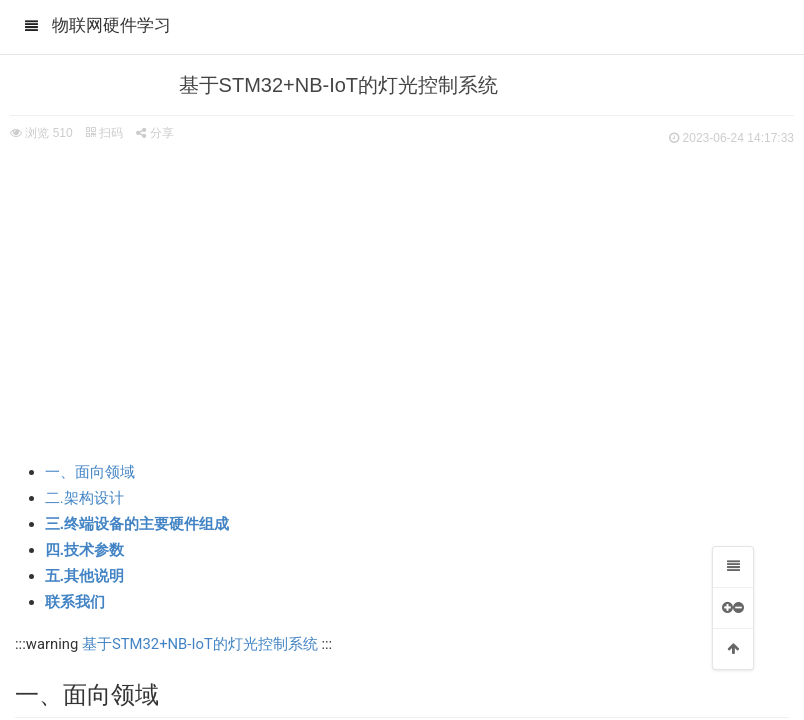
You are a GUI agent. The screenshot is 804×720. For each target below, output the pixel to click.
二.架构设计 (84, 498)
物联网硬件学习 (111, 25)
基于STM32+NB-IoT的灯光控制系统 (200, 644)
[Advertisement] (402, 300)
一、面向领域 (90, 472)
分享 (154, 133)
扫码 (104, 133)
